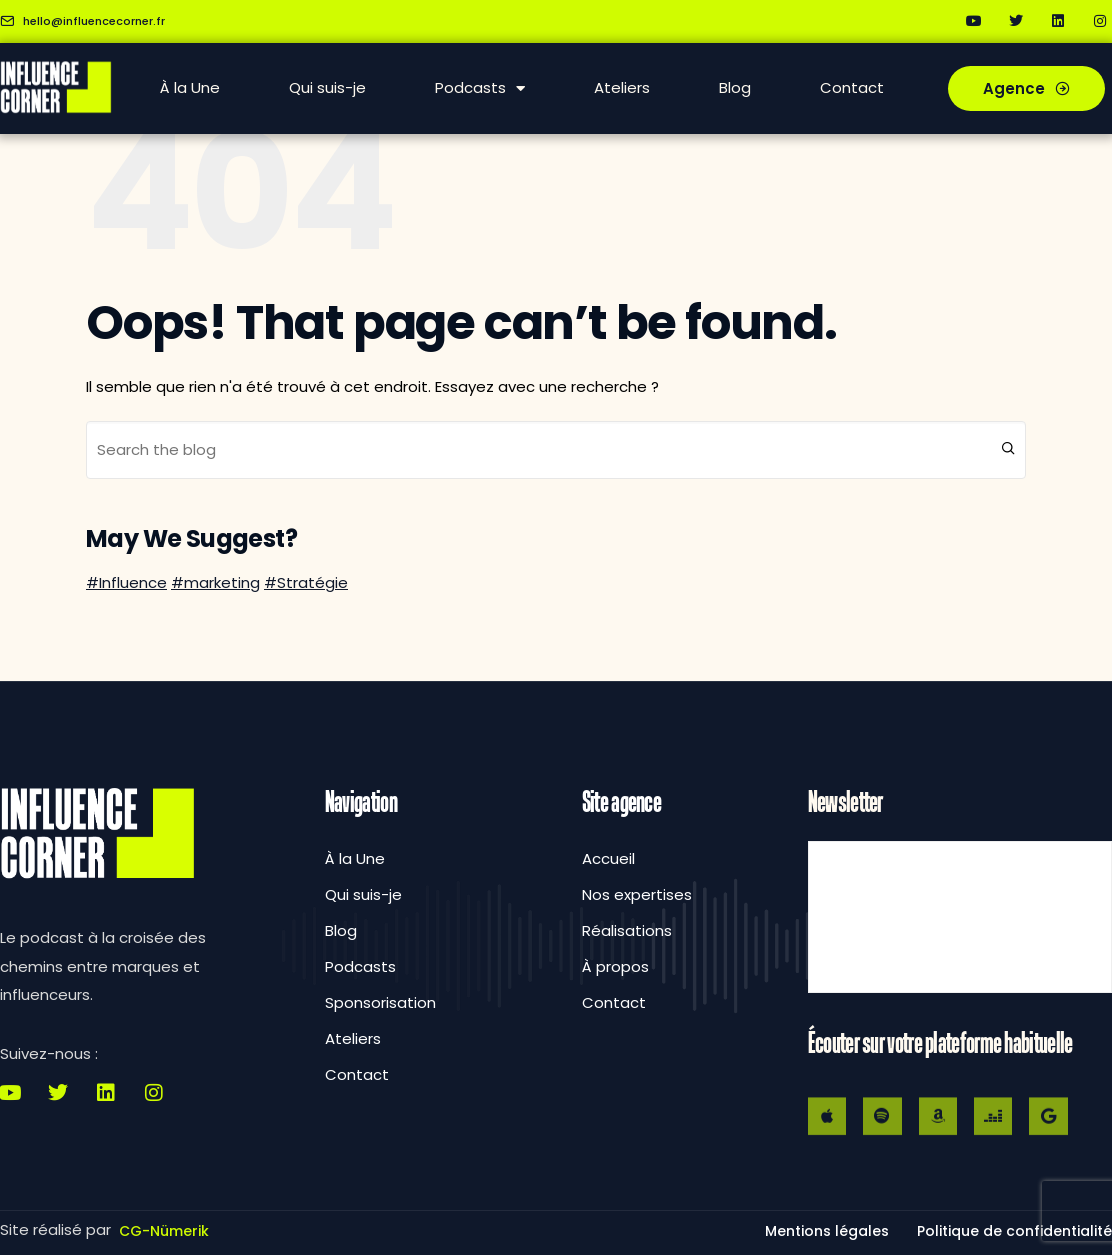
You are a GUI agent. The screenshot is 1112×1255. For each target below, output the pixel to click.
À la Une (190, 87)
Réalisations (627, 930)
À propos (615, 966)
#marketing (215, 582)
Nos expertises (637, 894)
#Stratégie (306, 582)
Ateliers (622, 87)
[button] (1014, 1231)
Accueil (608, 858)
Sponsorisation (380, 1002)
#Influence (126, 582)
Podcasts (480, 88)
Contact (852, 87)
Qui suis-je (327, 87)
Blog (735, 87)
